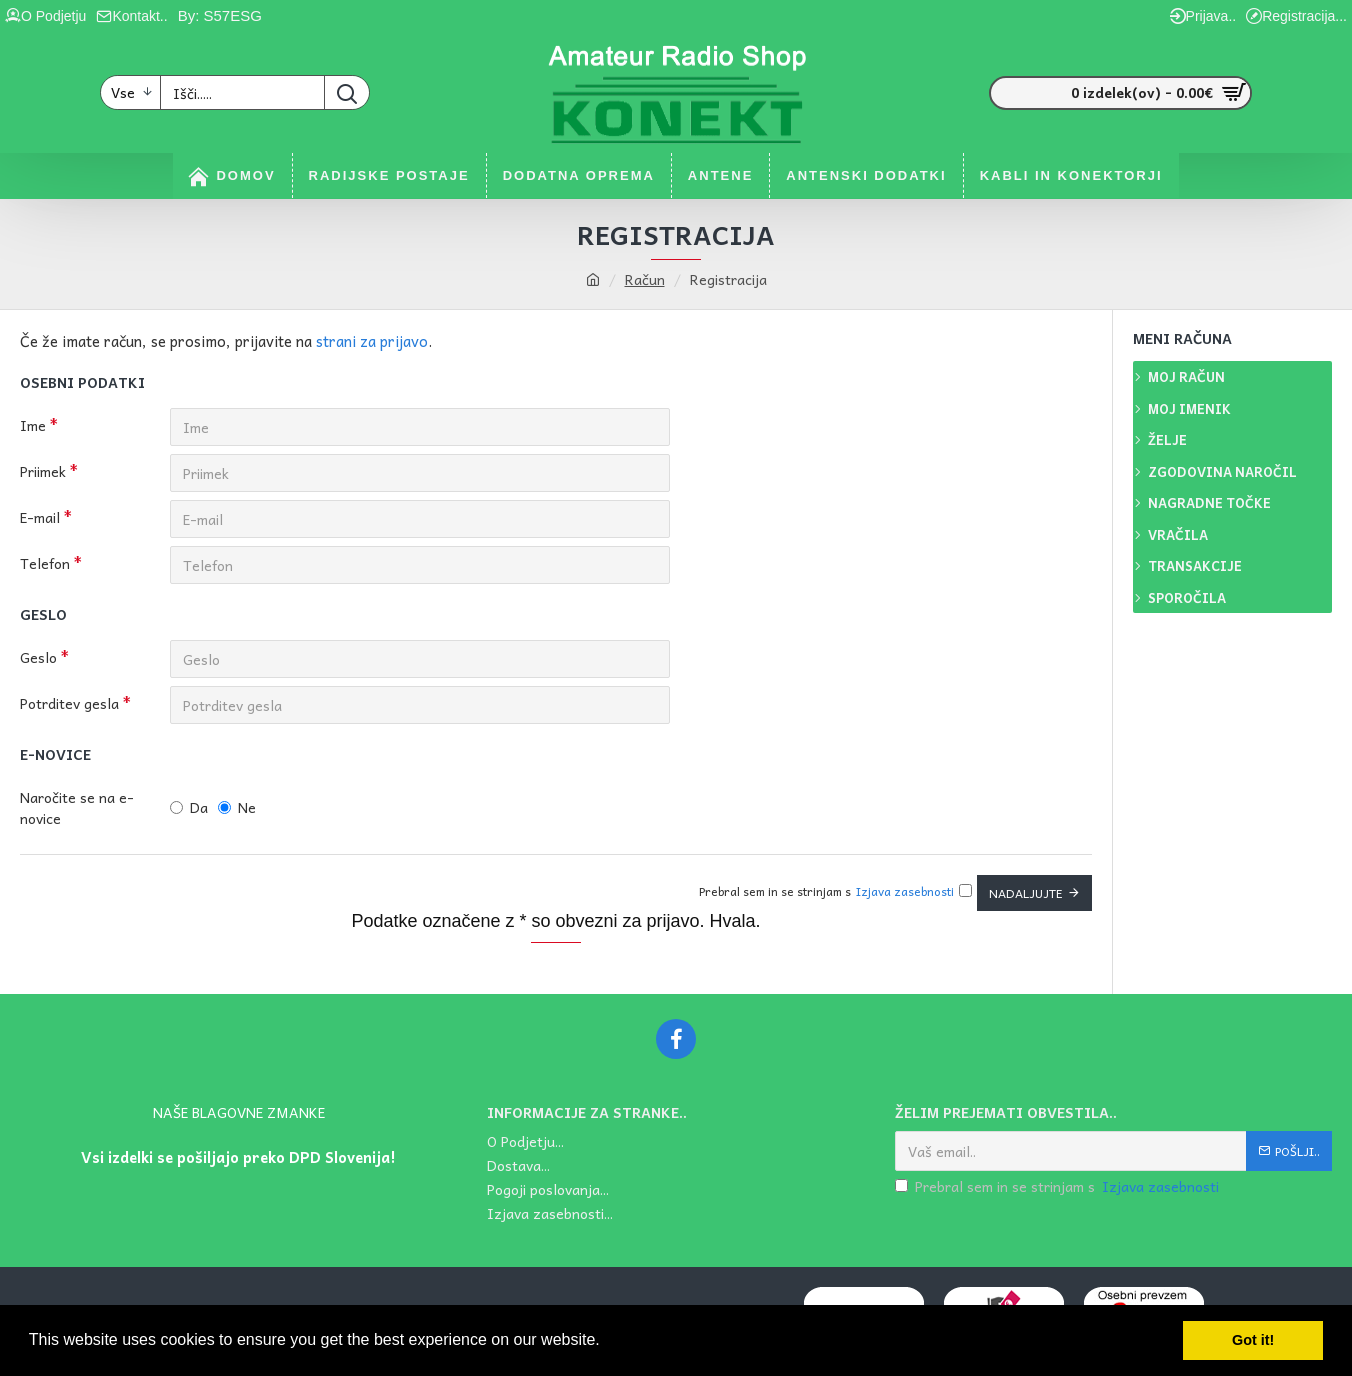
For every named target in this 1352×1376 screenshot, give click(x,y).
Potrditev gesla (69, 703)
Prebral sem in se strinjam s (1058, 1186)
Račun (645, 279)
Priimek (43, 471)
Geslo (38, 657)
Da (189, 807)
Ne (237, 807)
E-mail (40, 517)
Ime (33, 425)
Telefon (45, 563)
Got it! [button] (1253, 1340)
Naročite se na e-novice (77, 807)
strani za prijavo (372, 341)
